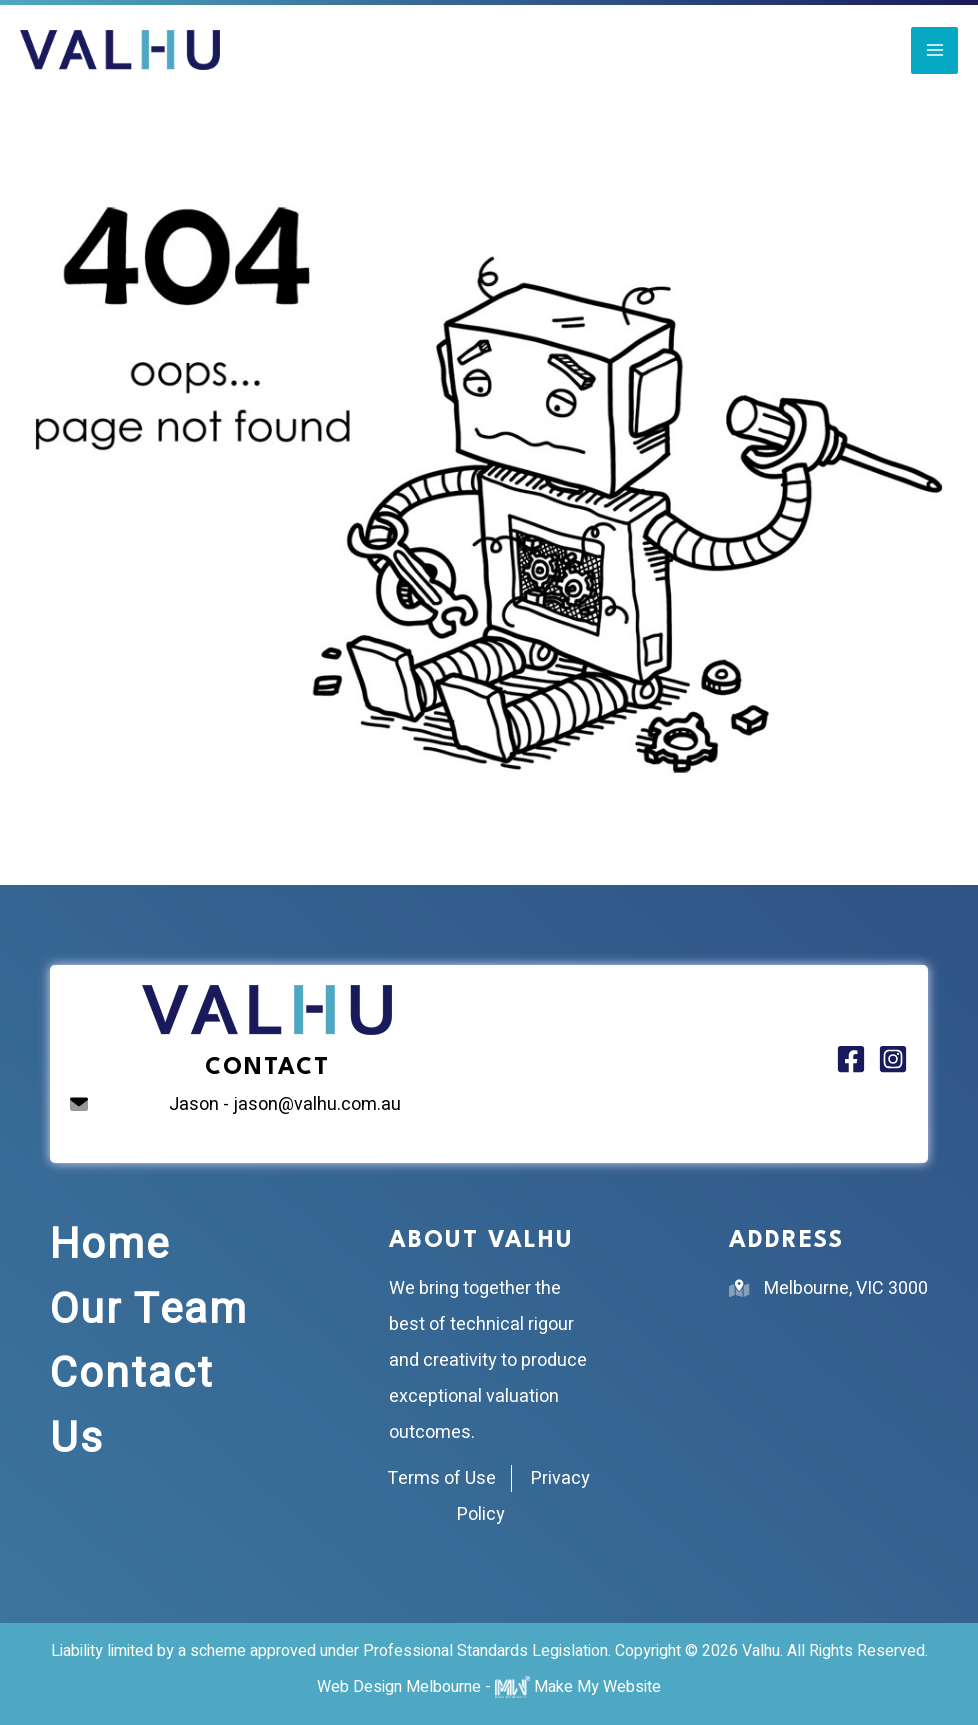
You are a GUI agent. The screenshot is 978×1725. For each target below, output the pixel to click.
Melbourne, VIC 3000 (846, 1288)
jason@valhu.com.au (317, 1104)
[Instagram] (893, 1059)
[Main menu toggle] (934, 50)
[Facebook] (851, 1059)
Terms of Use (441, 1478)
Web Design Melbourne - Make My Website (489, 1687)
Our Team (149, 1310)
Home (110, 1245)
